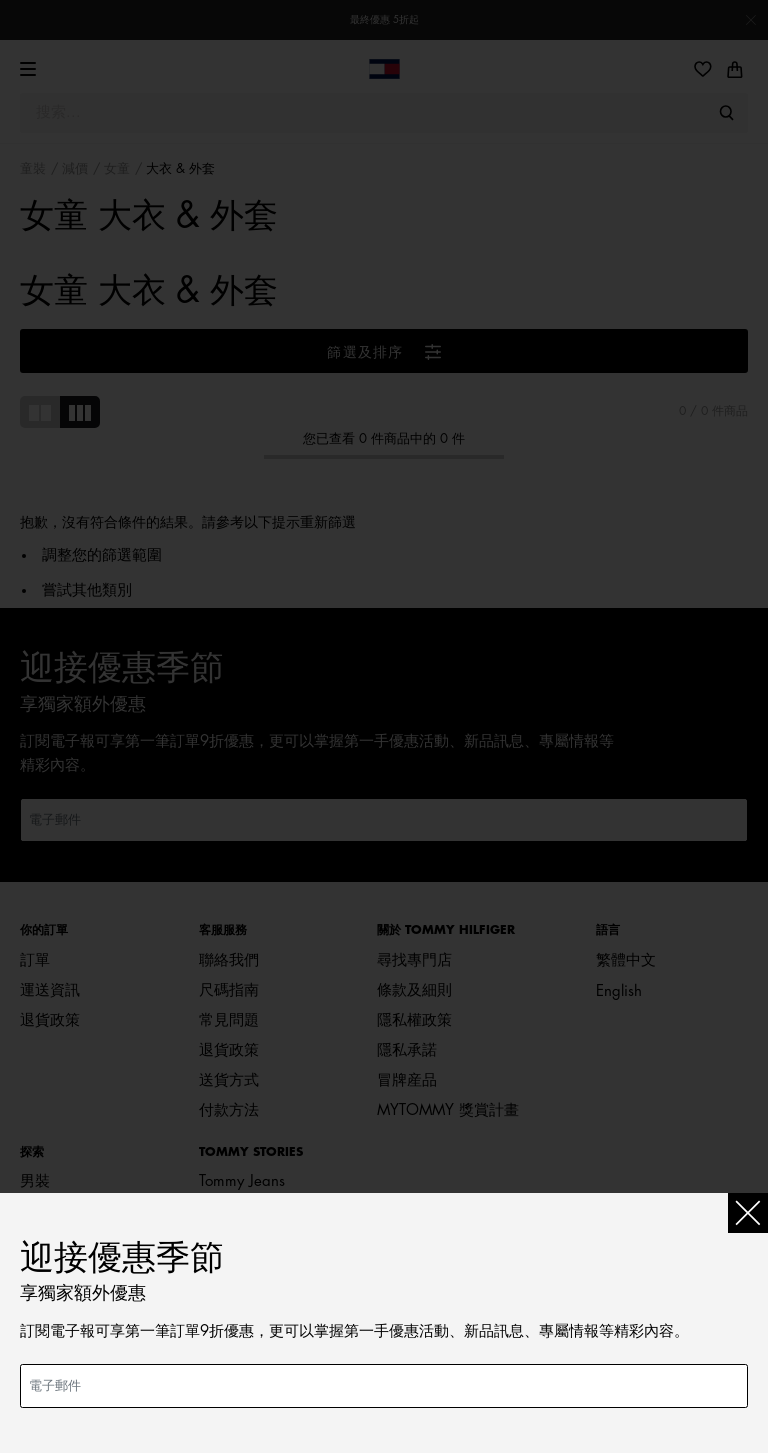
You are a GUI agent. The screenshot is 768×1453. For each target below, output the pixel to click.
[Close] (748, 1213)
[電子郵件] (384, 1386)
